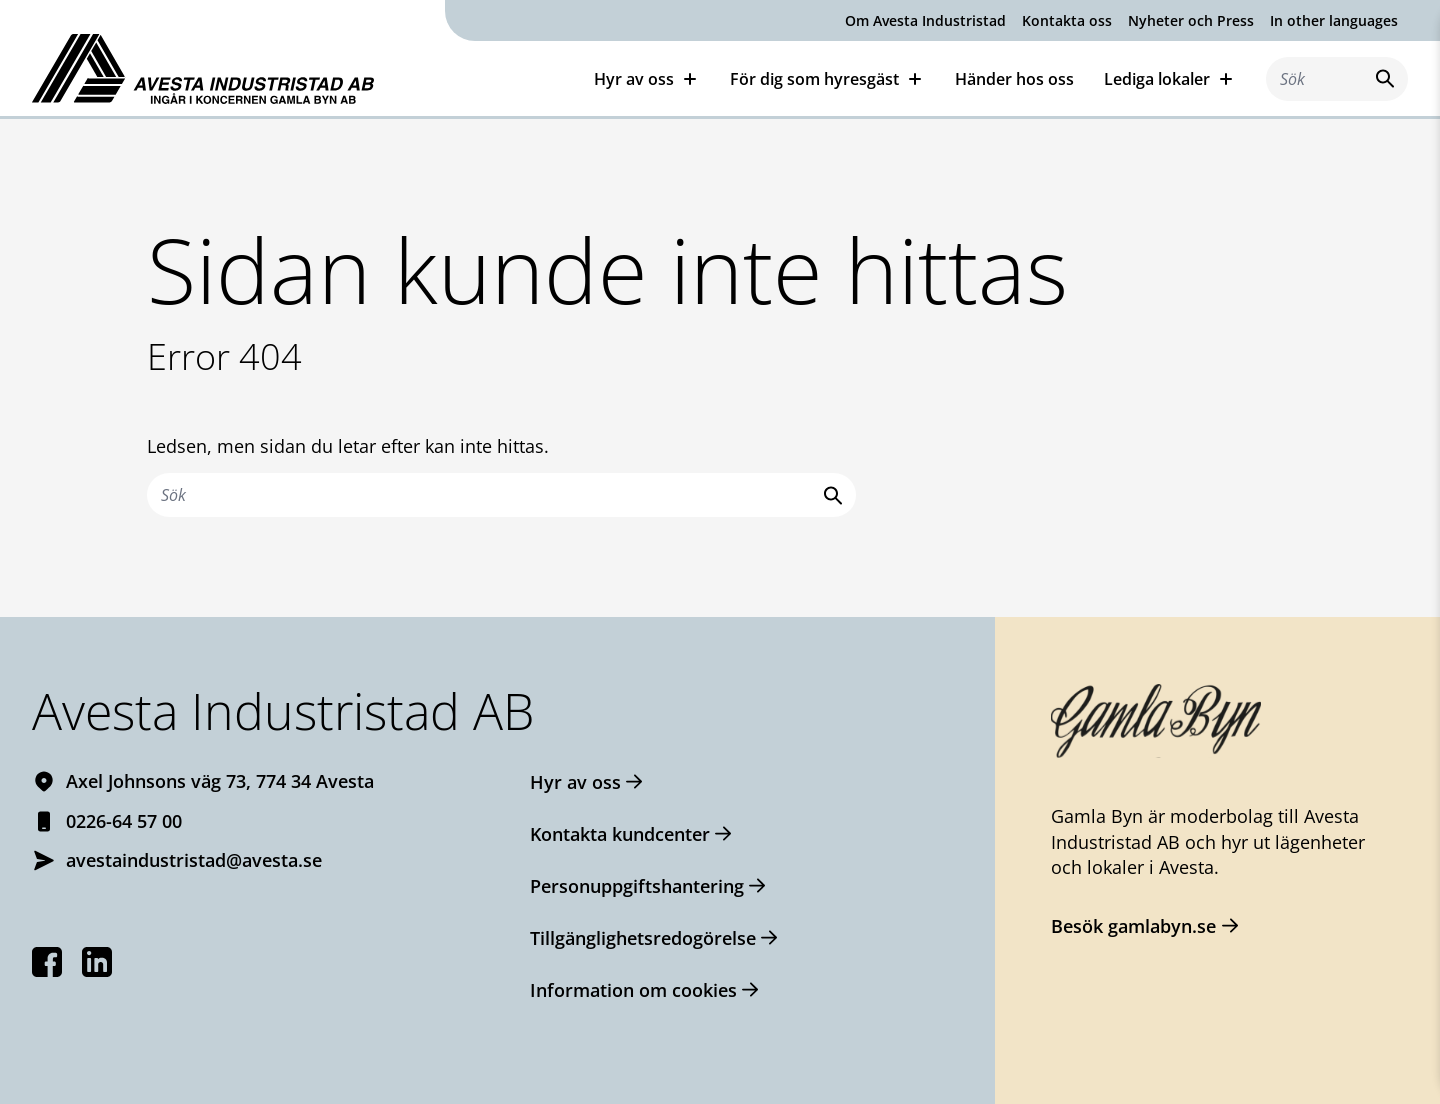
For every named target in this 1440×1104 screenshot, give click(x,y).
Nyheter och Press (1191, 20)
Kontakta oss (1067, 20)
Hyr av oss (575, 782)
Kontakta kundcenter (620, 834)
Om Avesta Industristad (925, 20)
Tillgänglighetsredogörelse (643, 938)
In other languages (1334, 20)
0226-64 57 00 (124, 821)
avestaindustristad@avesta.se (194, 860)
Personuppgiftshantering (637, 886)
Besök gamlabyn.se (1133, 926)
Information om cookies (633, 990)
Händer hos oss (1014, 79)
